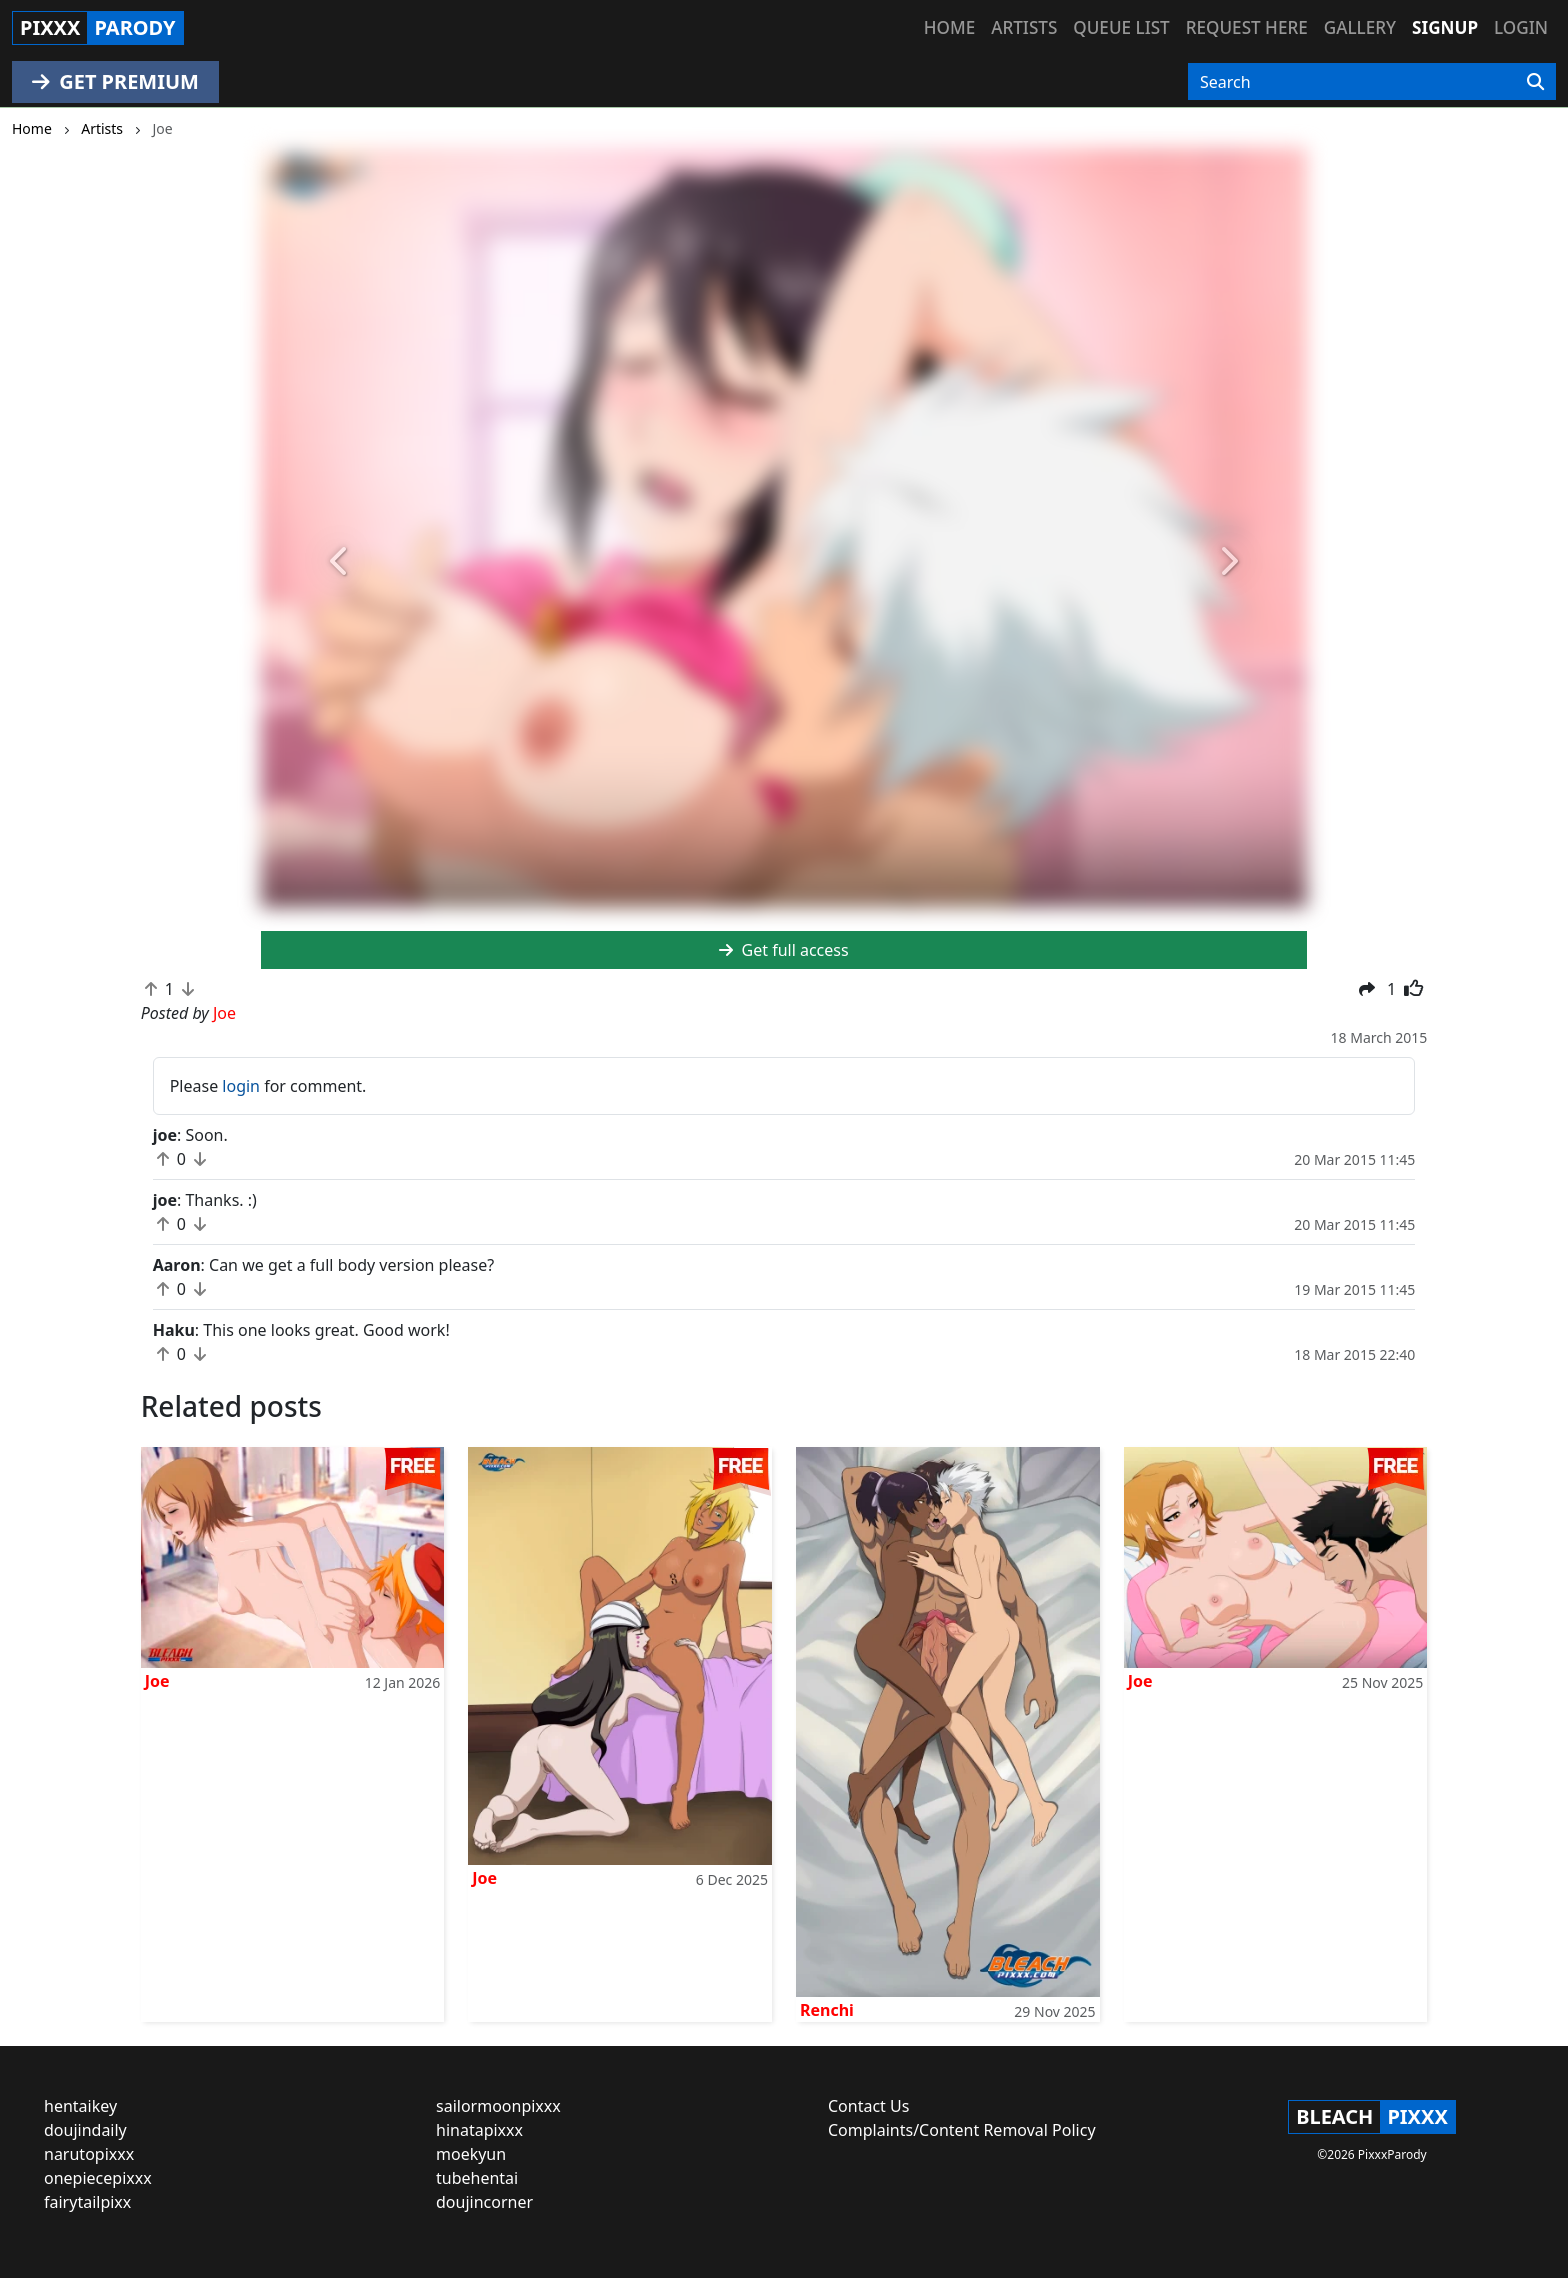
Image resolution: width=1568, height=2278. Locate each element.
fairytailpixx (87, 2202)
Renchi (827, 2010)
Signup (1445, 27)
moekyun (471, 2154)
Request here (1247, 27)
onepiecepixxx (98, 2178)
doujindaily (85, 2130)
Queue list (1121, 27)
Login (1521, 27)
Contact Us (868, 2106)
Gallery (1360, 27)
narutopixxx (89, 2154)
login (241, 1086)
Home (949, 27)
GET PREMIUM (115, 81)
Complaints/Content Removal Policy (962, 2130)
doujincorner (484, 2202)
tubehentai (477, 2178)
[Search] (1535, 82)
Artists (1024, 27)
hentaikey (80, 2106)
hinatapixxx (479, 2130)
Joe (157, 1681)
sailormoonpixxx (498, 2106)
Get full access (783, 950)
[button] (339, 562)
